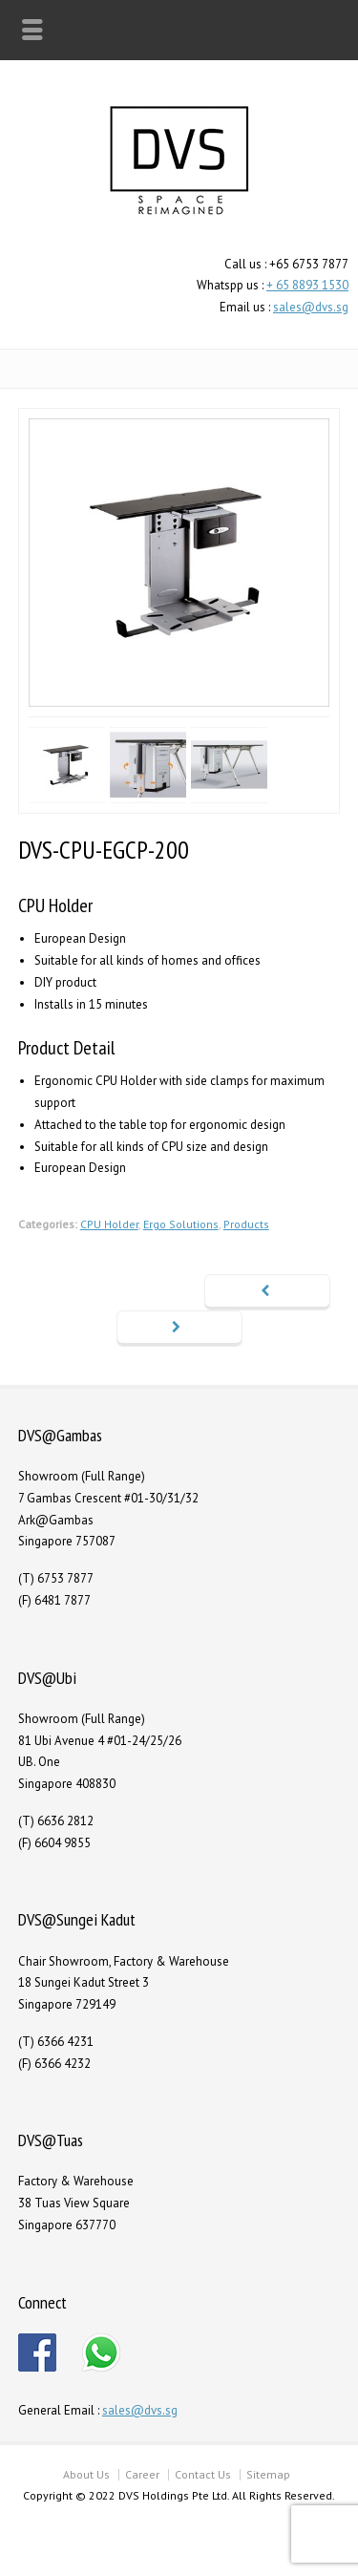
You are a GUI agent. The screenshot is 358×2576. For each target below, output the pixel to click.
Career (142, 2474)
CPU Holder (109, 1224)
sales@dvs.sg (310, 307)
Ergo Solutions (181, 1224)
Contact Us (203, 2474)
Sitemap (268, 2474)
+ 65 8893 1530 (307, 285)
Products (246, 1224)
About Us (86, 2474)
